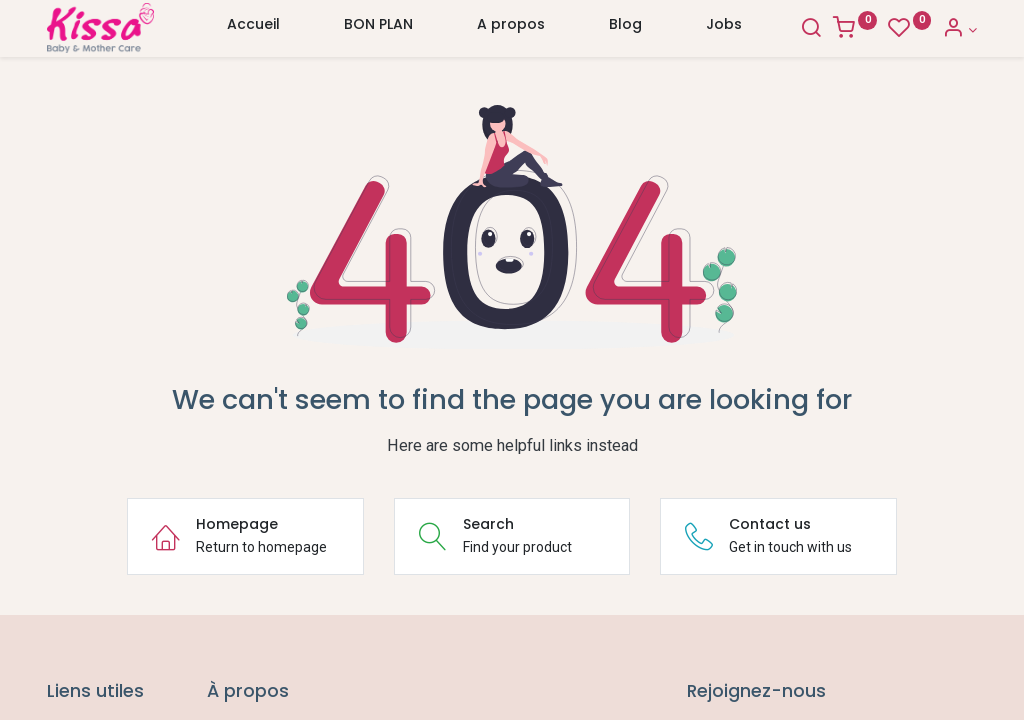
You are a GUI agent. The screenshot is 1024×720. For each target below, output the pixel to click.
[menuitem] (253, 29)
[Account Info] (959, 30)
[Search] (811, 30)
